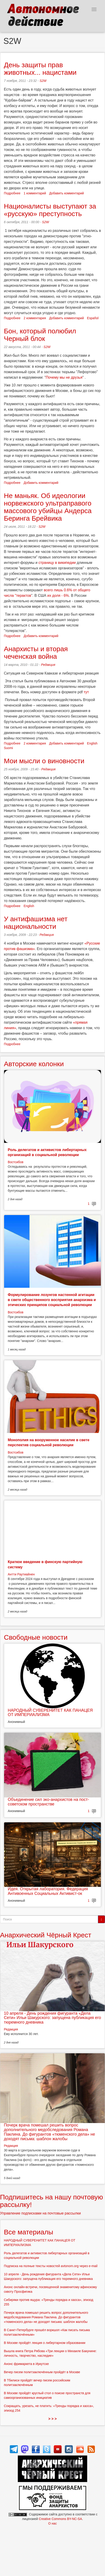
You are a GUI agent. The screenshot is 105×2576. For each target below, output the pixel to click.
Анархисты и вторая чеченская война (36, 652)
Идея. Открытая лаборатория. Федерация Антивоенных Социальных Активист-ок (48, 1891)
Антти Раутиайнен (21, 1574)
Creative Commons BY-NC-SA (60, 2519)
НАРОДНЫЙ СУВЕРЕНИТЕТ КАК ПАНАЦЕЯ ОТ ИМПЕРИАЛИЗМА (50, 1712)
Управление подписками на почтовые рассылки (40, 2213)
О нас (52, 2523)
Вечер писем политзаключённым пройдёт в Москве (42, 2372)
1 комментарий (35, 193)
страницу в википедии (57, 563)
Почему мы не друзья (64, 377)
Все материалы (28, 2232)
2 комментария (35, 318)
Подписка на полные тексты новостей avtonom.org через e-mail (50, 2266)
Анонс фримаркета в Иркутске (26, 2364)
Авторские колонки (34, 1064)
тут (86, 692)
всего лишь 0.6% (57, 590)
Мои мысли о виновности (44, 761)
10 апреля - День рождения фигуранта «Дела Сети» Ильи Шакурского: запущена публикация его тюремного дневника (52, 2018)
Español (93, 318)
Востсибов (15, 1162)
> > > (52, 2419)
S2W (42, 81)
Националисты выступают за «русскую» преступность (50, 209)
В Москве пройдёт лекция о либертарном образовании (44, 2343)
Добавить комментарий (66, 193)
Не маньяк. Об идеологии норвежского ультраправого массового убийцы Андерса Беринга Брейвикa (48, 507)
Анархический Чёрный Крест (45, 1935)
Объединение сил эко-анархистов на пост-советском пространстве (48, 1801)
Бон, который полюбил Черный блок (40, 334)
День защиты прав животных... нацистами (40, 68)
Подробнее (12, 193)
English (92, 743)
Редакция (48, 665)
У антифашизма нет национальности (36, 922)
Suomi (8, 748)
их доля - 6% (58, 595)
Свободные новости (36, 1637)
